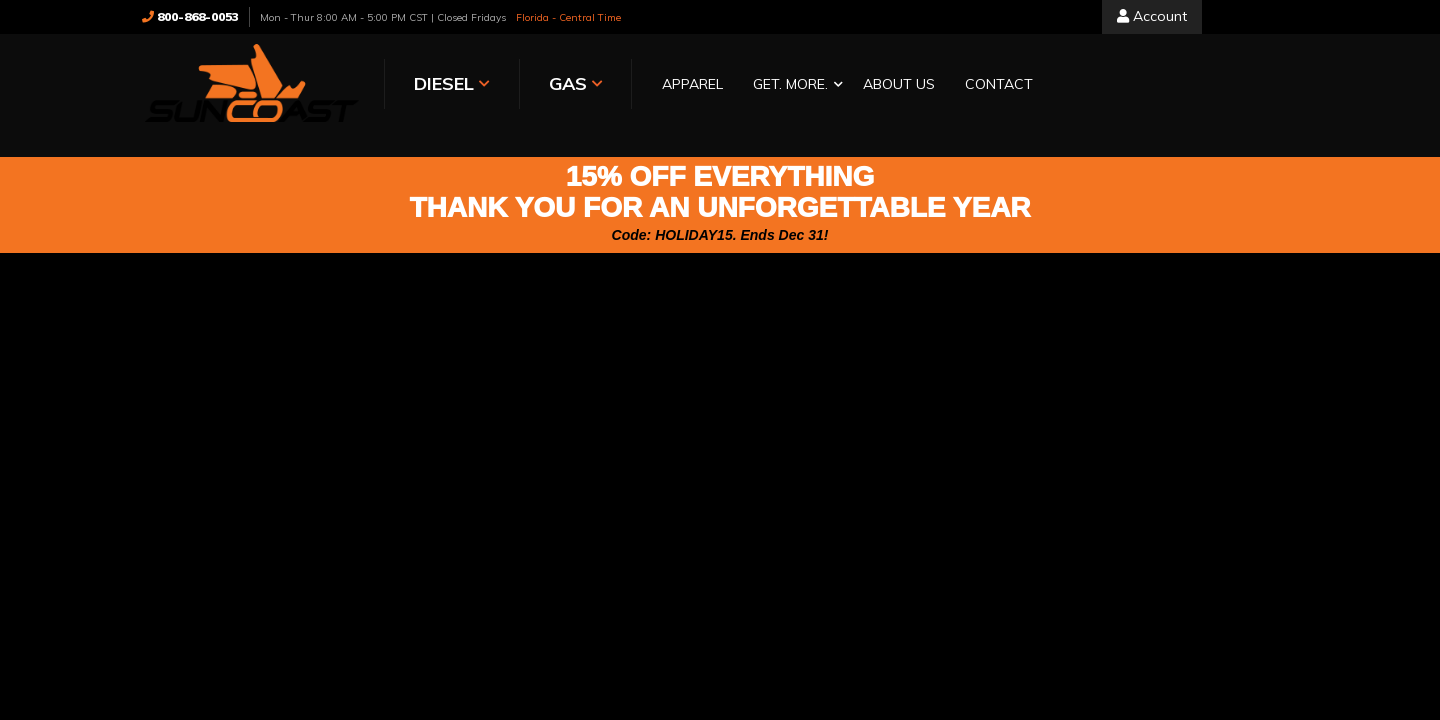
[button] (793, 85)
